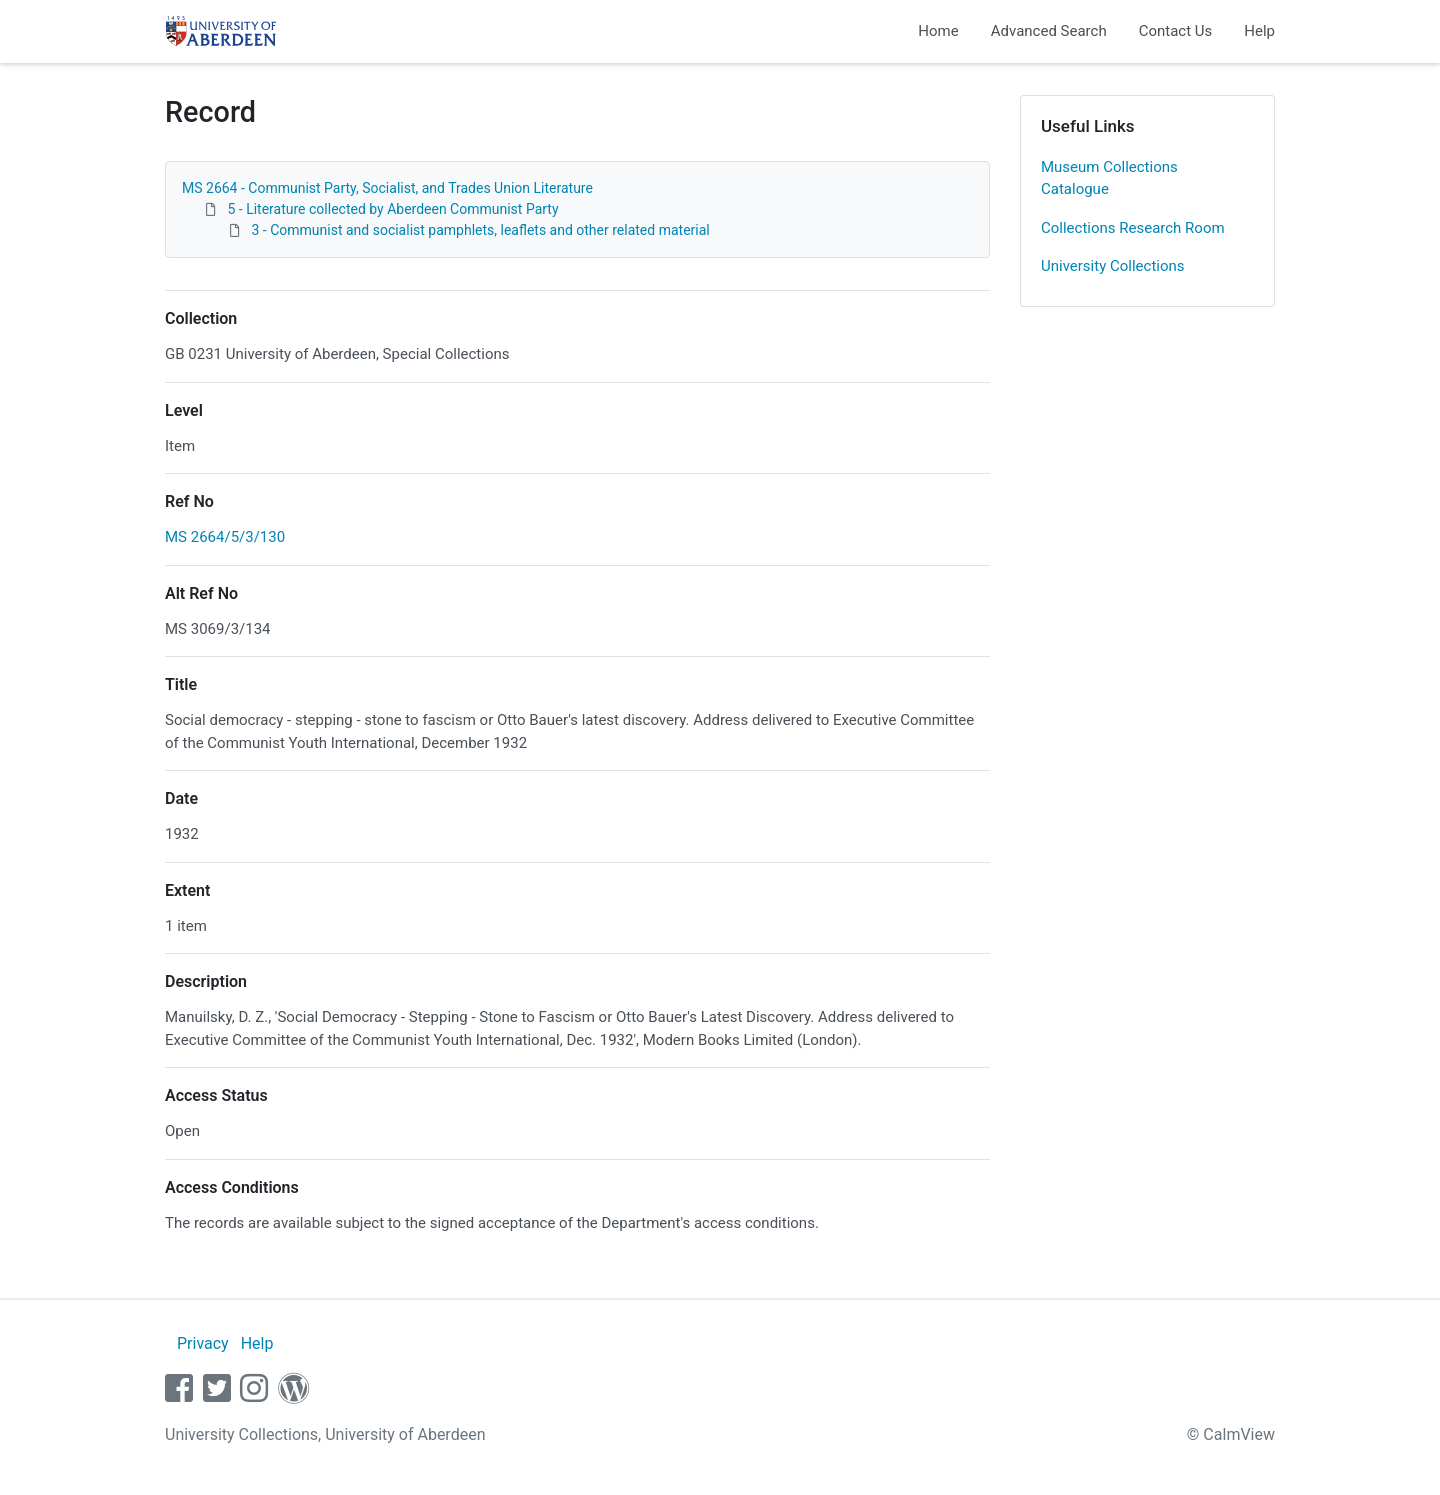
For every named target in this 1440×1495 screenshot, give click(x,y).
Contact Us (1176, 31)
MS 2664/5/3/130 (225, 537)
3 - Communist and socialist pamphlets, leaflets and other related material (480, 230)
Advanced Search (1049, 31)
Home (938, 31)
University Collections (1113, 266)
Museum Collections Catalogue (1109, 178)
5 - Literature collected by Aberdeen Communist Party (392, 209)
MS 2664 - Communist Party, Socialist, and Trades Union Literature (387, 188)
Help (1259, 31)
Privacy (203, 1343)
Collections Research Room (1133, 228)
